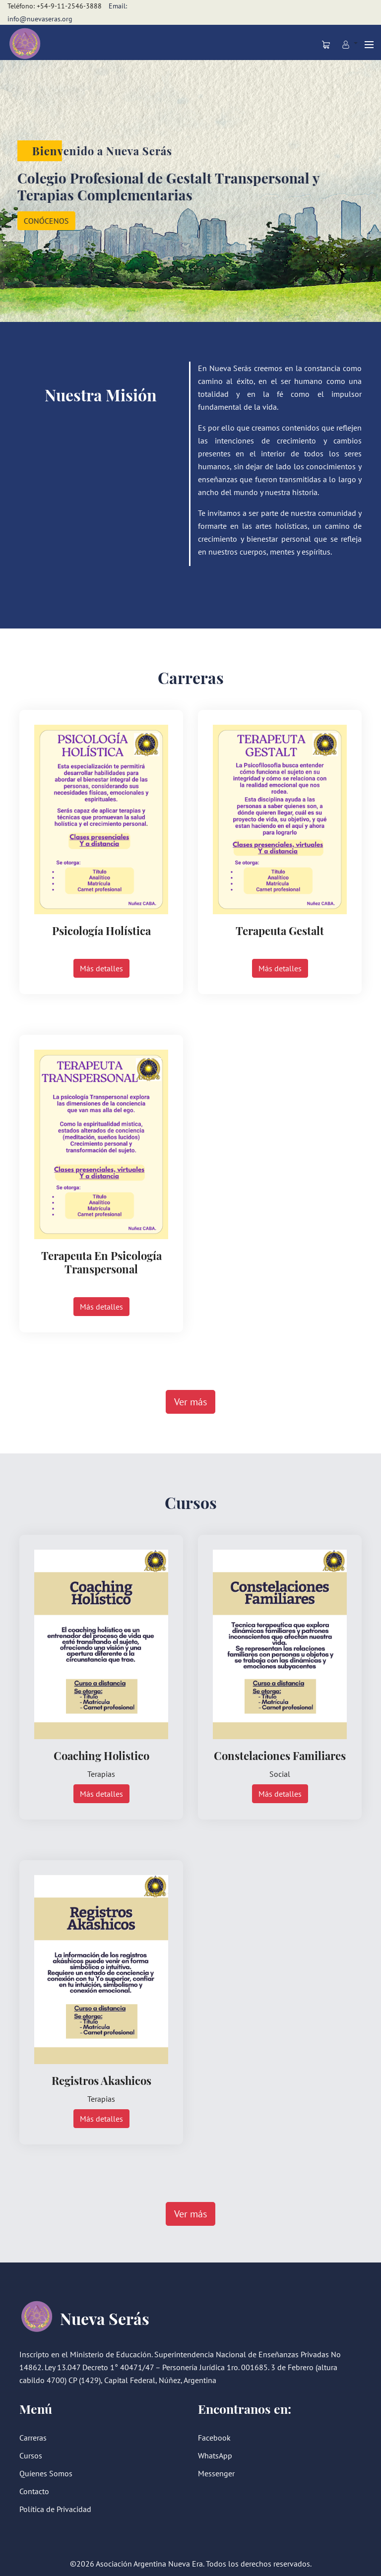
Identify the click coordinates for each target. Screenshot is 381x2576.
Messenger (216, 2473)
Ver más (190, 1401)
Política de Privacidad (55, 2509)
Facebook (214, 2438)
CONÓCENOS (43, 221)
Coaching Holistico (101, 1755)
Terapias (101, 1774)
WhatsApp (215, 2455)
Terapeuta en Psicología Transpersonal (101, 1262)
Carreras (33, 2438)
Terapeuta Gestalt (280, 930)
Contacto (34, 2491)
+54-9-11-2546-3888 (69, 5)
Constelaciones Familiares (280, 1755)
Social (279, 1774)
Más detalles (101, 968)
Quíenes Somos (45, 2473)
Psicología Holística (101, 930)
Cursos (30, 2455)
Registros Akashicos (101, 2080)
